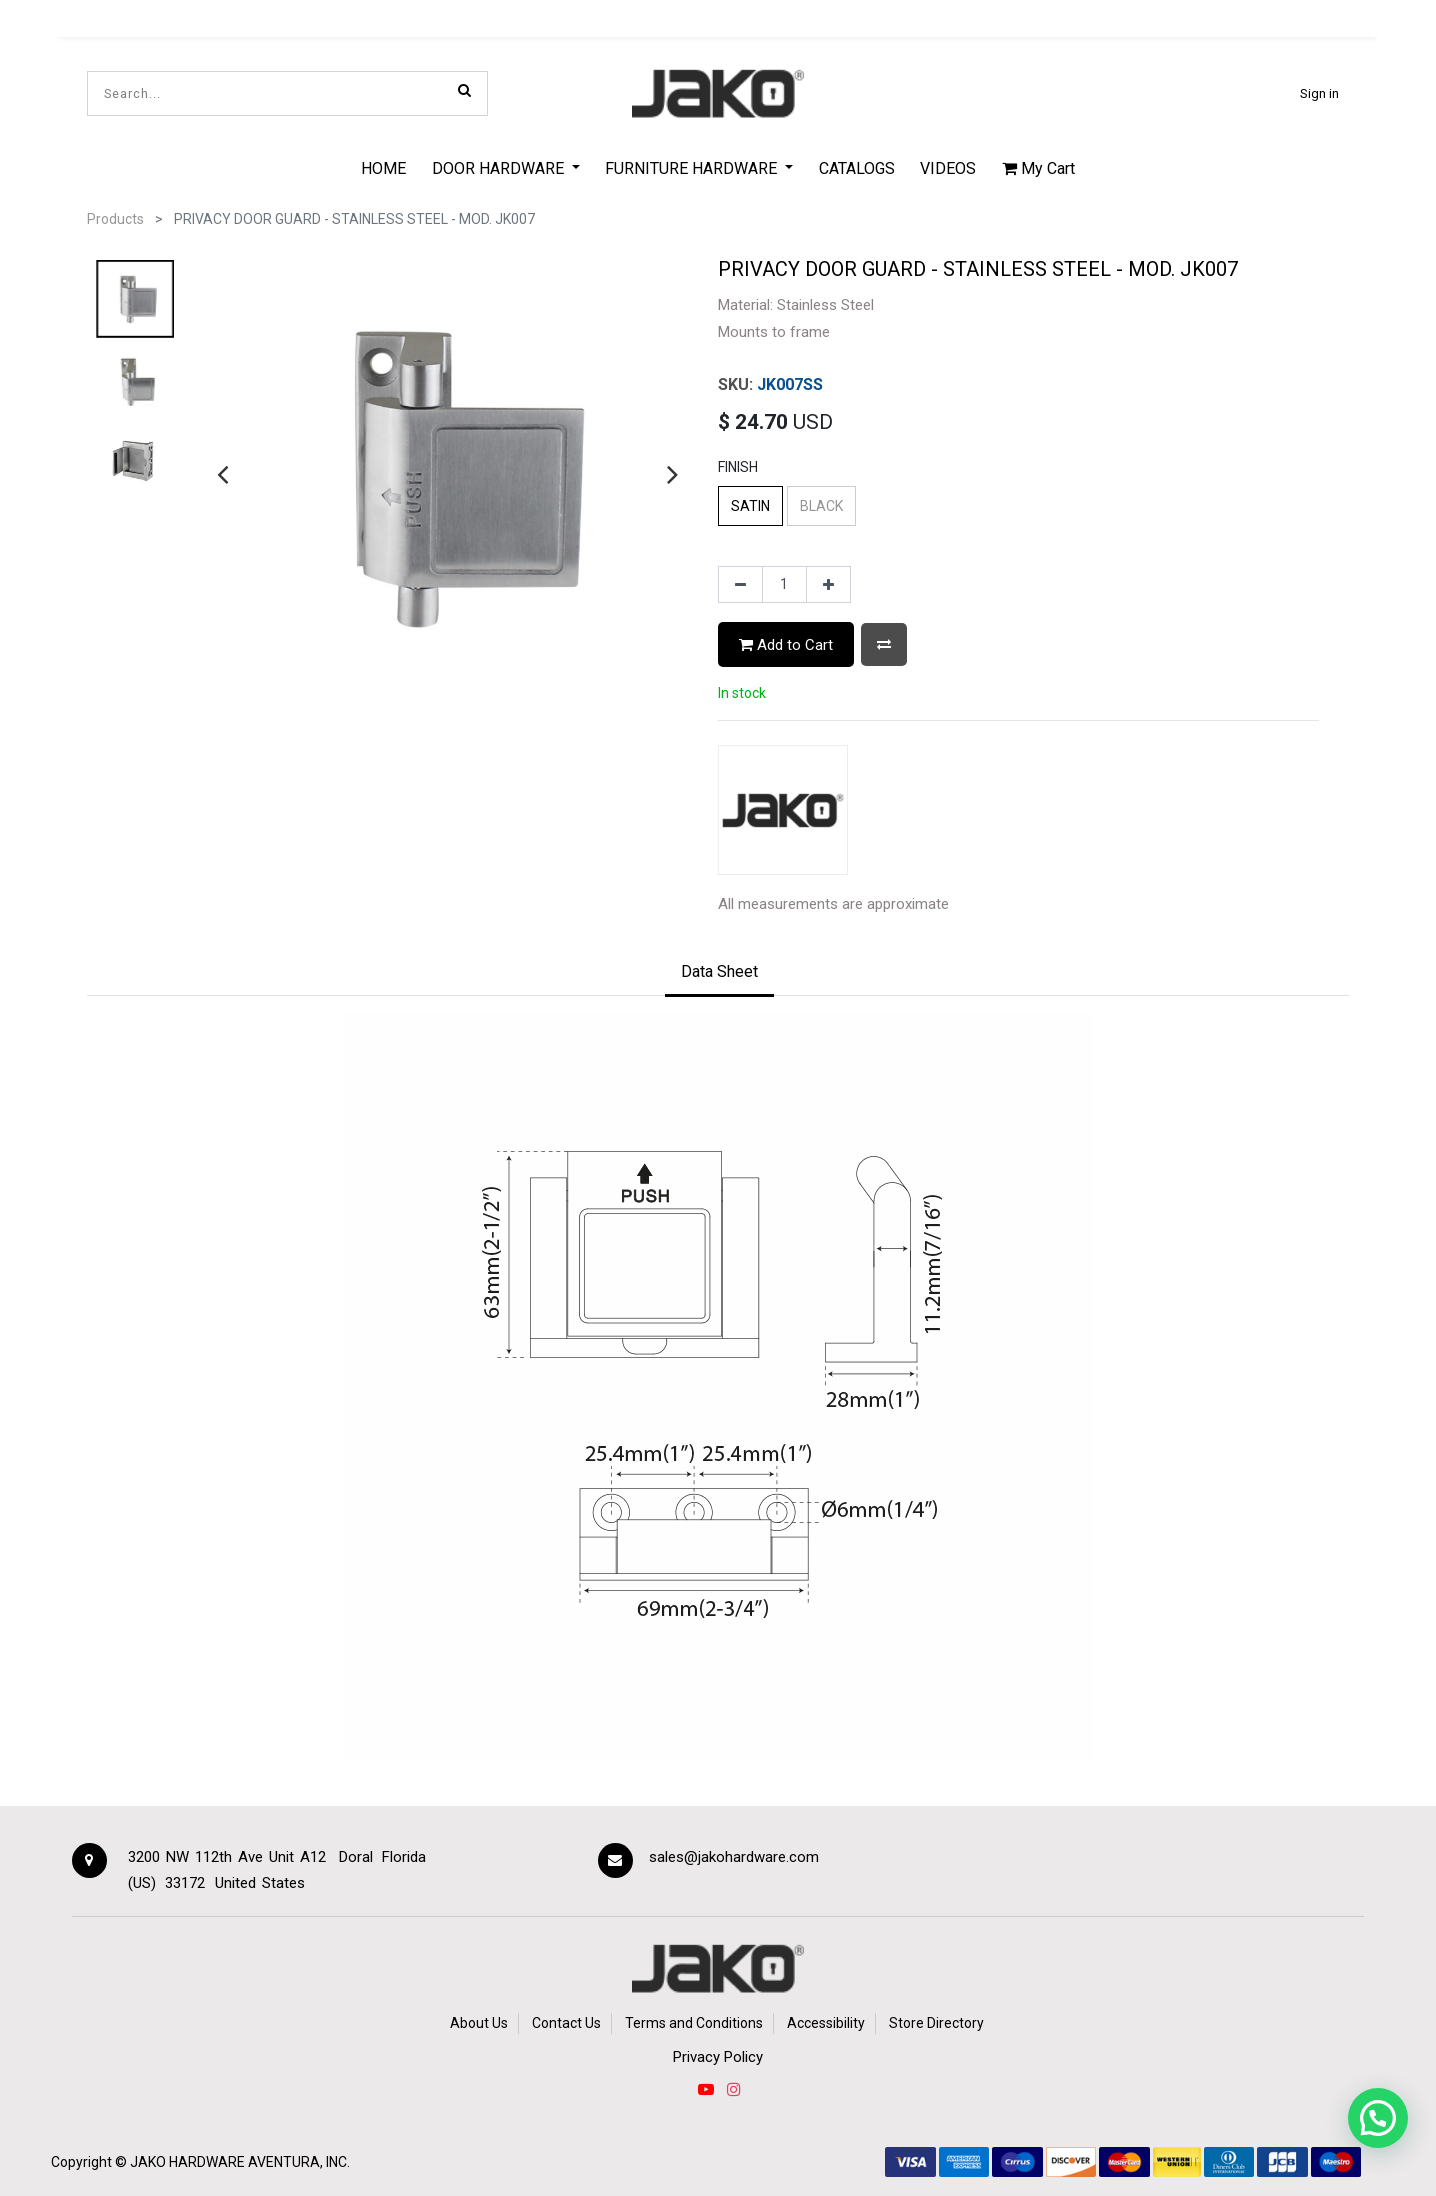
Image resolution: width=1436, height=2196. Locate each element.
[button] (884, 644)
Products (115, 219)
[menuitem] (383, 168)
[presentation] (222, 474)
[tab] (719, 973)
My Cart (1038, 168)
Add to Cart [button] (786, 645)
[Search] (464, 90)
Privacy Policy (718, 2057)
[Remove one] (740, 585)
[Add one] (828, 585)
